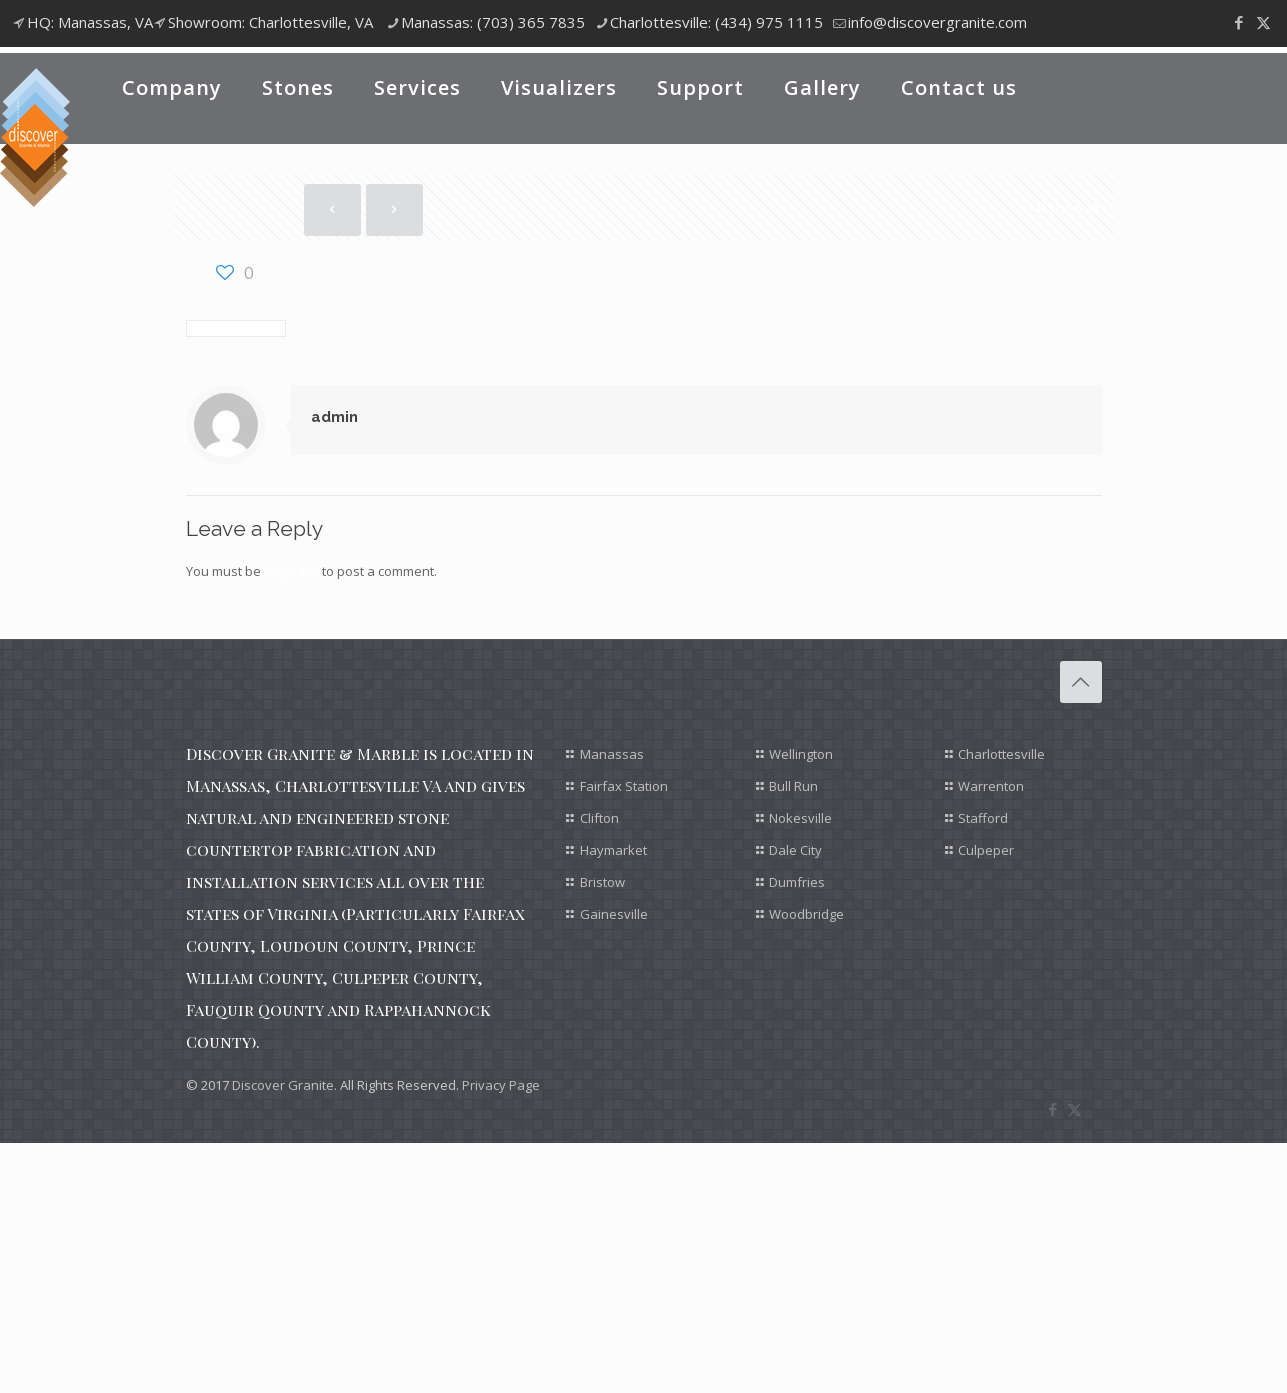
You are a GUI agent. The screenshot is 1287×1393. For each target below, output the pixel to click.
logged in (291, 571)
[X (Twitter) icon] (1263, 22)
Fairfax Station (624, 786)
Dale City (795, 850)
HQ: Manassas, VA (90, 22)
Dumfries (797, 882)
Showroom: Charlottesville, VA (270, 22)
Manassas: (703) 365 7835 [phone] (493, 22)
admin (334, 417)
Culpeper (986, 850)
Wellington (801, 754)
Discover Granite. (284, 1085)
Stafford (983, 818)
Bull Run (793, 786)
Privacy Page (501, 1085)
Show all (1067, 208)
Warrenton (991, 786)
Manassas (612, 754)
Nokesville (800, 818)
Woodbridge (806, 914)
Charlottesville (1001, 754)
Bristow (602, 882)
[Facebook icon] (1238, 22)
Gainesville (614, 914)
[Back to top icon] (1081, 682)
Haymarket (613, 850)
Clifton (599, 818)
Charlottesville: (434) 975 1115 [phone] (716, 22)
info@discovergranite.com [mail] (937, 22)
